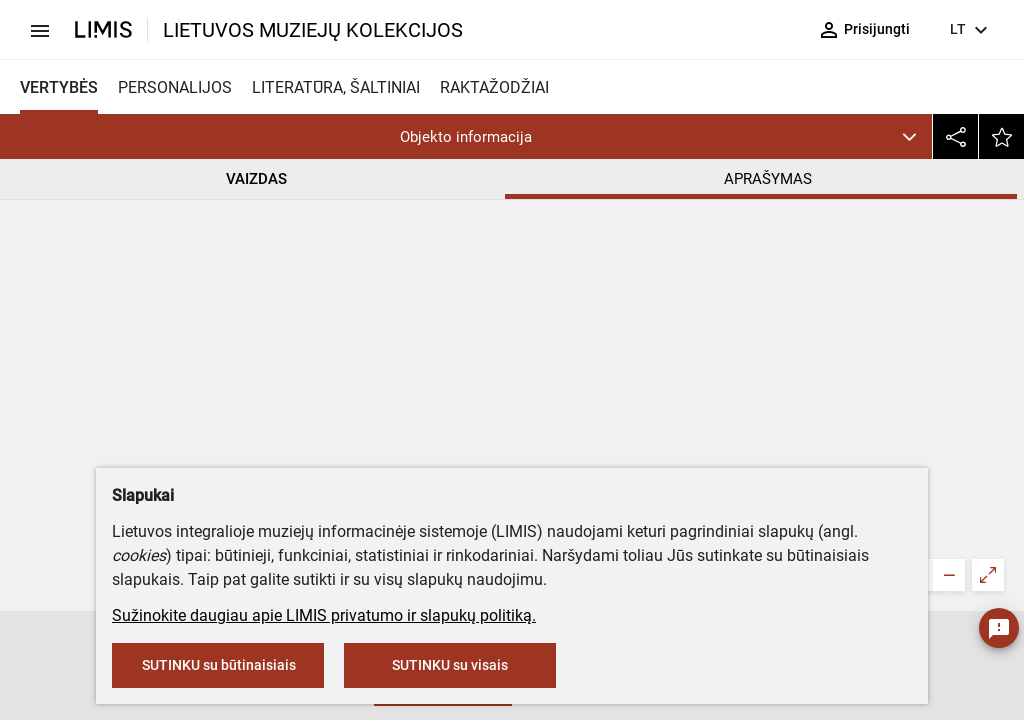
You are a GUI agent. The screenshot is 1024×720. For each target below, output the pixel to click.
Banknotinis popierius (546, 462)
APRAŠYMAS (768, 179)
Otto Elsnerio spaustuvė (554, 379)
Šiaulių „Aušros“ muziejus (572, 291)
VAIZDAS (256, 179)
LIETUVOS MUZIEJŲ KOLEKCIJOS (313, 30)
